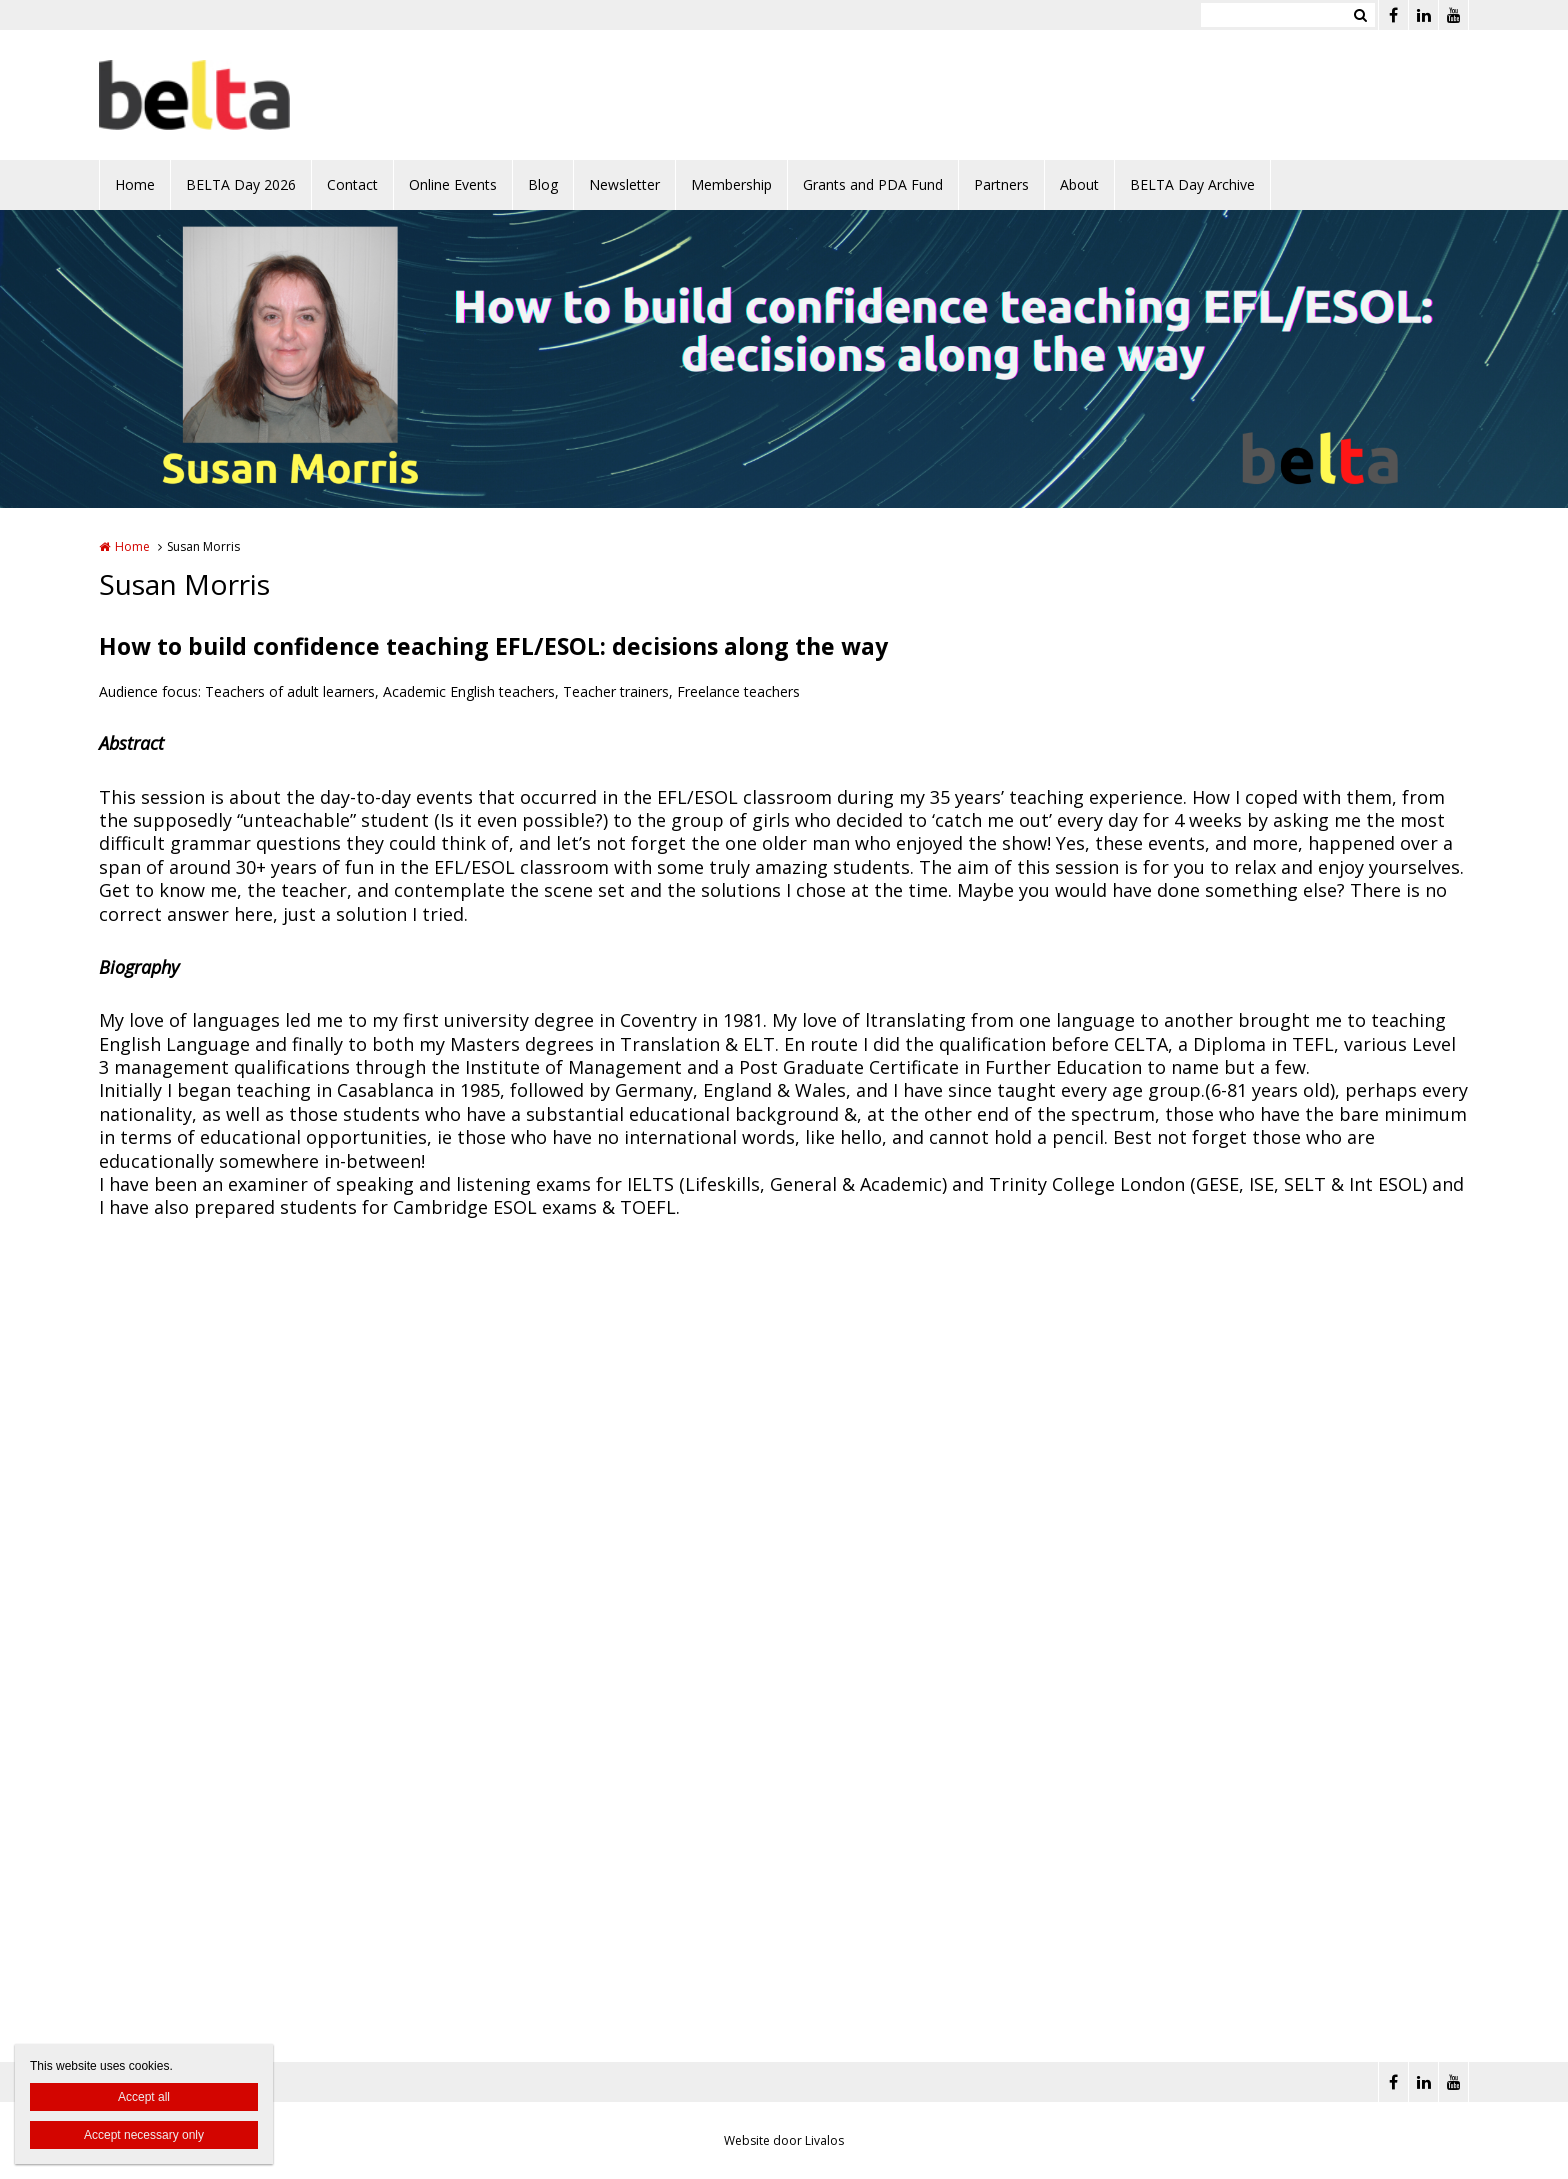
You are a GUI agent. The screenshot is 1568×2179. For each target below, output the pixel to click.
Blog (543, 184)
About (1079, 184)
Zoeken (1360, 15)
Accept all (144, 2097)
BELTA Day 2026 (241, 184)
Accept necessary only (144, 2135)
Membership (731, 184)
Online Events (453, 184)
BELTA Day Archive (1192, 184)
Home (135, 184)
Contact (352, 184)
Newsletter (624, 184)
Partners (1001, 184)
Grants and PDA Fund (873, 184)
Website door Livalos (784, 2140)
